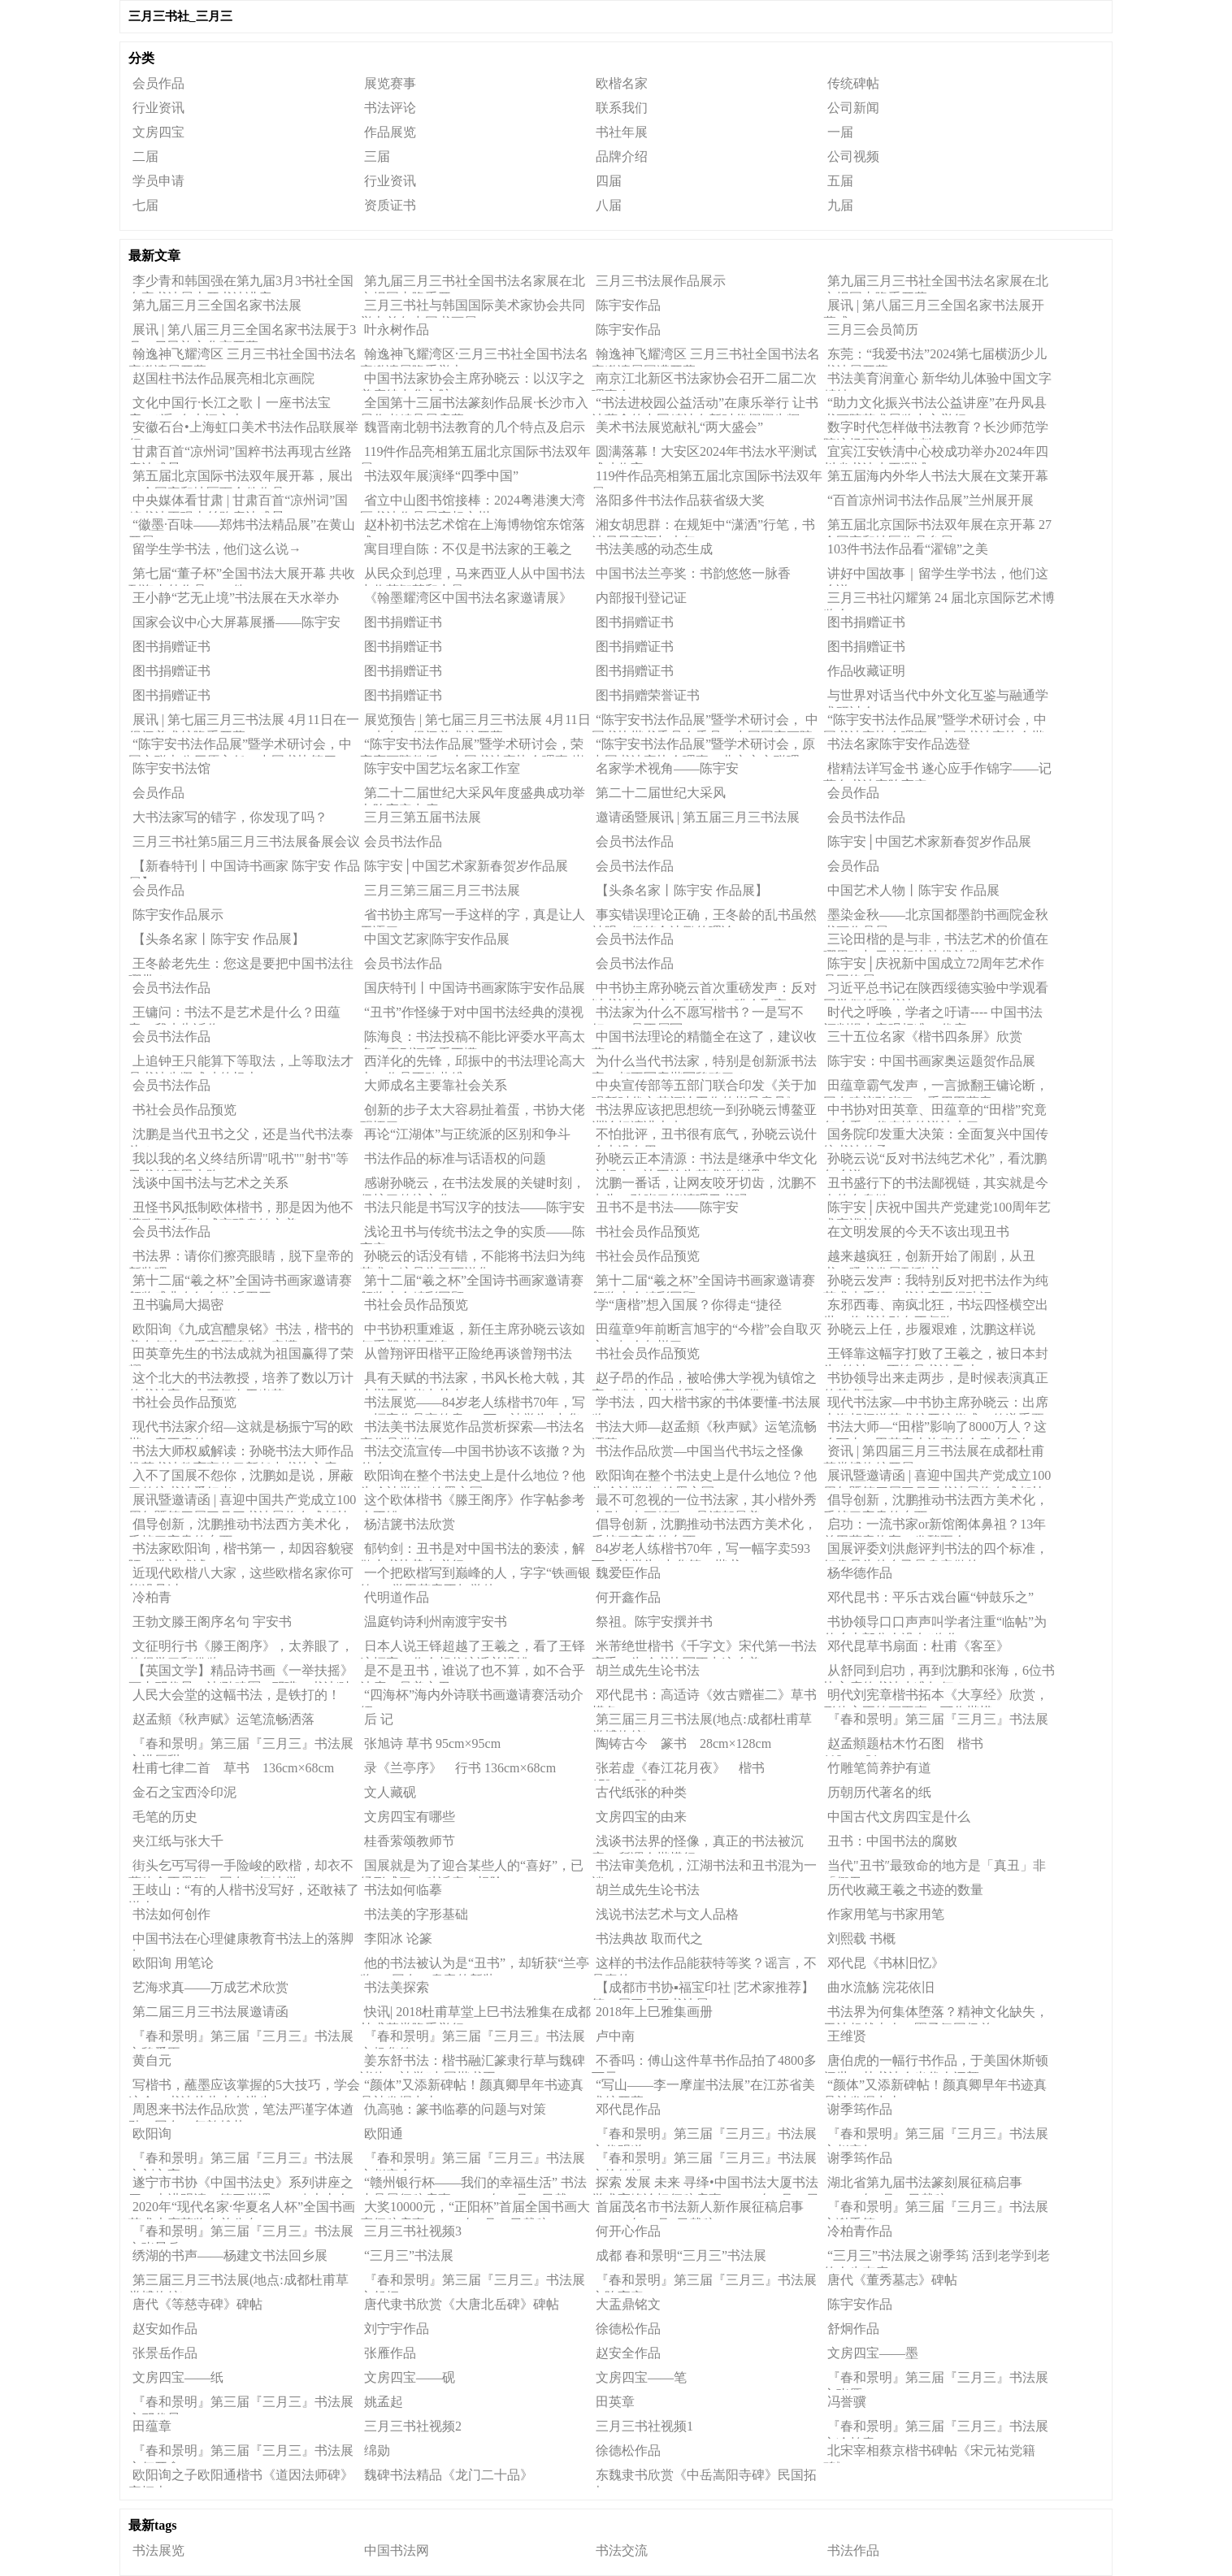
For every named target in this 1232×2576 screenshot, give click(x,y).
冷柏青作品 (859, 2231)
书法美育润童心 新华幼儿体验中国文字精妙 (937, 381)
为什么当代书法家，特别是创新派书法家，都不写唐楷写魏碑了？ (704, 1063)
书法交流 (622, 2550)
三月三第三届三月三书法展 (442, 890)
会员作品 (158, 83)
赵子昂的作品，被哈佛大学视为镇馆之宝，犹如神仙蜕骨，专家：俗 (704, 1380)
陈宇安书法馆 (171, 768)
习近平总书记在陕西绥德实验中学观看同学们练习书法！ (935, 990)
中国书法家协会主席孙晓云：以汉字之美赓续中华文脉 (472, 381)
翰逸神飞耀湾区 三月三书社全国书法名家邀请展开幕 (242, 356)
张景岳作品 (164, 2353)
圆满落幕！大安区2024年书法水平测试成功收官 (704, 454)
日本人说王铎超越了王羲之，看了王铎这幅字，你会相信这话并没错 (472, 1649)
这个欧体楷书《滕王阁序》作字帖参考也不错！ (472, 1502)
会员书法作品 (866, 817)
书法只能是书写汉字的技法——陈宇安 (474, 1207)
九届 (840, 205)
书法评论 (390, 108)
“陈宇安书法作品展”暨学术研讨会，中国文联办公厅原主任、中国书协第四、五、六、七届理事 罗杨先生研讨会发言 (240, 747)
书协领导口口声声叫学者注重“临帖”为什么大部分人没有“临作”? (935, 1624)
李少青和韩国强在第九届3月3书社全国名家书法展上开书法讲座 (241, 283)
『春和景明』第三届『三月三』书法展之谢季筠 (935, 2209)
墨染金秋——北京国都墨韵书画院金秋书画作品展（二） (935, 917)
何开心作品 (628, 2231)
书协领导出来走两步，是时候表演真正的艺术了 (935, 1380)
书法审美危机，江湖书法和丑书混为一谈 (704, 1868)
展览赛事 (390, 83)
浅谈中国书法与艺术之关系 (210, 1183)
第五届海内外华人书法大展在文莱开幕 (937, 476)
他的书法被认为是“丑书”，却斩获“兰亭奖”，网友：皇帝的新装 (474, 1965)
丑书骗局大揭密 (177, 1305)
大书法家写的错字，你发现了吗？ (230, 817)
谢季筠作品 (859, 2109)
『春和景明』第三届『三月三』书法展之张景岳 (241, 2234)
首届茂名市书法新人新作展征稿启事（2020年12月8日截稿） (698, 2209)
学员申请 (158, 181)
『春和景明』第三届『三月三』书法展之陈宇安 (704, 2282)
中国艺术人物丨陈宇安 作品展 (913, 890)
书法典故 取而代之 (649, 1938)
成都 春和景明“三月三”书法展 (681, 2255)
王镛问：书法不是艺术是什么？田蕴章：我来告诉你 (234, 1015)
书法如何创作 (171, 1914)
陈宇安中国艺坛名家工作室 (442, 768)
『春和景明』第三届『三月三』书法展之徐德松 (704, 2161)
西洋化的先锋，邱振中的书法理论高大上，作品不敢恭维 (472, 1063)
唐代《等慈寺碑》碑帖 (197, 2304)
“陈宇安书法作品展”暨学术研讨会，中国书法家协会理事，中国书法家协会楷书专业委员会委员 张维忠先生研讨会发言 (935, 722)
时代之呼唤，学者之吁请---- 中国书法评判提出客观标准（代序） (933, 1015)
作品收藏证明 (866, 671)
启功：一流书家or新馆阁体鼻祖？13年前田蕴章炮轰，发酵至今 (934, 1527)
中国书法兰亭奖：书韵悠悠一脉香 (693, 573)
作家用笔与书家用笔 (885, 1914)
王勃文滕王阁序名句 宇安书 (212, 1621)
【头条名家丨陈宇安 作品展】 (682, 890)
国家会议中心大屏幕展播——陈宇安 (236, 622)
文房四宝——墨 (872, 2353)
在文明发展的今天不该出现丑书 (918, 1231)
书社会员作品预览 (184, 1110)
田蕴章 (151, 2426)
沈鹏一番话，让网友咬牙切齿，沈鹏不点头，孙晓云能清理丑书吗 (704, 1185)
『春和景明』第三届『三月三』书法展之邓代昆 (241, 2404)
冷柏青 (151, 1597)
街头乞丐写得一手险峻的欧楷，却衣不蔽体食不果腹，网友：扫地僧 (241, 1868)
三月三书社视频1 (644, 2426)
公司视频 (853, 156)
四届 (609, 181)
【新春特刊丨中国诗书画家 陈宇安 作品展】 (244, 868)
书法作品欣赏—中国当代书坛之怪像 (700, 1451)
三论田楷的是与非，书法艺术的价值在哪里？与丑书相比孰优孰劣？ (935, 942)
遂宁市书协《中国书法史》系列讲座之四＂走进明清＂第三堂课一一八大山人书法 (241, 2185)
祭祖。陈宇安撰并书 (654, 1621)
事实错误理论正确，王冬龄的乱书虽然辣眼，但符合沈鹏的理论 (704, 917)
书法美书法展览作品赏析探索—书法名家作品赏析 (472, 1429)
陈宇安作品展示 (177, 915)
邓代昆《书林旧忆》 (885, 1963)
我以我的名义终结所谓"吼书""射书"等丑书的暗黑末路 (238, 1161)
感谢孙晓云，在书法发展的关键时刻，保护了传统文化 (472, 1185)
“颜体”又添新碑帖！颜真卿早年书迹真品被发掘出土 (471, 2087)
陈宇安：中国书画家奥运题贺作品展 (931, 1061)
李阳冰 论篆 (398, 1938)
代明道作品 (396, 1597)
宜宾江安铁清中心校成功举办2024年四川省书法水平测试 (935, 454)
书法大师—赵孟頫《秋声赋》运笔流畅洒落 (704, 1429)
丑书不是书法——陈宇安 (667, 1207)
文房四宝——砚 (409, 2377)
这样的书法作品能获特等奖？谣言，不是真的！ (704, 1965)
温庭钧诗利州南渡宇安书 (435, 1621)
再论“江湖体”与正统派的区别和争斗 (467, 1134)
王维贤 (846, 2036)
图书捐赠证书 (403, 622)
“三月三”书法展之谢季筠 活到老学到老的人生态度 (936, 2258)
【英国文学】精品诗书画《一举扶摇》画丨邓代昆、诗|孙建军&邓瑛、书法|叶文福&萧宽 (241, 1673)
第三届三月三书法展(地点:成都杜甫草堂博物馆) (702, 1722)
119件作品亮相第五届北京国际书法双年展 (475, 454)
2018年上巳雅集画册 (654, 2012)
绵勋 (377, 2450)
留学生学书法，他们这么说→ (216, 549)
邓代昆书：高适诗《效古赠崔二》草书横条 (704, 1697)
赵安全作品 (628, 2353)
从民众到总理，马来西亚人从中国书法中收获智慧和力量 (472, 576)
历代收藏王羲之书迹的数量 (905, 1890)
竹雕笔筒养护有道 (879, 1768)
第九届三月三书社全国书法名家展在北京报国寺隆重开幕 (935, 283)
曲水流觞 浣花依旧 (881, 1987)
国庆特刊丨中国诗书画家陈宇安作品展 (474, 988)
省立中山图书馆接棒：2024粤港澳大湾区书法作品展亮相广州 (472, 503)
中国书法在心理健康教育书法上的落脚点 (241, 1941)
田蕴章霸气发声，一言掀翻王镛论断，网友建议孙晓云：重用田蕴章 (935, 1088)
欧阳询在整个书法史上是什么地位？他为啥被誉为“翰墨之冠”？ (472, 1478)
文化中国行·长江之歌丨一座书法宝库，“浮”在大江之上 (229, 405)
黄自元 (151, 2060)
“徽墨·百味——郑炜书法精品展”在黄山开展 (241, 527)
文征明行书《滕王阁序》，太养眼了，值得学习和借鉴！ (241, 1649)
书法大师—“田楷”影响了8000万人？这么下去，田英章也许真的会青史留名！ (935, 1429)
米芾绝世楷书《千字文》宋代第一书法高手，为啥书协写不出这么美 (704, 1649)
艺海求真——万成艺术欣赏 (210, 1987)
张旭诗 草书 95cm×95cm (432, 1743)
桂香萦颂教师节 (409, 1841)
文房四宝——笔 (641, 2377)
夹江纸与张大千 (177, 1841)
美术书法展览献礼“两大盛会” (679, 427)
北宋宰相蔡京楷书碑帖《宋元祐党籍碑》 (929, 2453)
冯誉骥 (846, 2402)
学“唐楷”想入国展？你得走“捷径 (689, 1305)
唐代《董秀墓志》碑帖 (892, 2280)
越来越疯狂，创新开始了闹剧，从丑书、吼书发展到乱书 (929, 1258)
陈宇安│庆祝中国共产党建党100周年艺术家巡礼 (937, 1210)
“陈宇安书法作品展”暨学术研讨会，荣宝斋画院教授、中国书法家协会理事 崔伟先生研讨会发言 (472, 747)
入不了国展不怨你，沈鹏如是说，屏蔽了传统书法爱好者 (241, 1478)
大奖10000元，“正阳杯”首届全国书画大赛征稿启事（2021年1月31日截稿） (475, 2209)
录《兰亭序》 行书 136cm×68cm (460, 1768)
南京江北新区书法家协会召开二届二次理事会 (704, 381)
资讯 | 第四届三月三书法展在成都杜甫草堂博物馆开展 (933, 1454)
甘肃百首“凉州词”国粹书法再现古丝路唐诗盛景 (240, 454)
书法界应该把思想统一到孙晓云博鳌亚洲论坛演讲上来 (704, 1112)
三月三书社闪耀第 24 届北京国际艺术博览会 (939, 600)
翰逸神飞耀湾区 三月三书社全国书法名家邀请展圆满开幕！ (706, 356)
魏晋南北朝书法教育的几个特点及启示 (474, 427)
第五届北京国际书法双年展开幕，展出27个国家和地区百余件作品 (241, 478)
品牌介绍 (622, 156)
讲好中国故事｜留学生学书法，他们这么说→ (935, 576)
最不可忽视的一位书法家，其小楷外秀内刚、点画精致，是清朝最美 (704, 1502)
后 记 (378, 1719)
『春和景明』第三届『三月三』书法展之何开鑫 (241, 2453)
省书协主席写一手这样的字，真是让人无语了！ (472, 917)
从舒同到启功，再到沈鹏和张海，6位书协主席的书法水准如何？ (939, 1673)
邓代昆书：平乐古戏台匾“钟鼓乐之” (930, 1597)
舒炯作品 (853, 2328)
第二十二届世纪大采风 (661, 793)
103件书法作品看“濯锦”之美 (907, 549)
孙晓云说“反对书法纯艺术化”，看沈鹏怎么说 (935, 1161)
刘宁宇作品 (396, 2328)
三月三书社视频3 (413, 2231)
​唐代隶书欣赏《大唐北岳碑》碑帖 (461, 2304)
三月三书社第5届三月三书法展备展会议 (246, 841)
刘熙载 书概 (861, 1938)
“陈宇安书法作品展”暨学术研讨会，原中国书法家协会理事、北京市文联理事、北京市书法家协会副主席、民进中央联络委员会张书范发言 (703, 747)
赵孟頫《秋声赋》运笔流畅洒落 (223, 1719)
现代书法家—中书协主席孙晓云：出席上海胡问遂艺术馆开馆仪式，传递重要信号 (935, 1405)
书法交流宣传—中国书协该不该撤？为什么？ (472, 1454)
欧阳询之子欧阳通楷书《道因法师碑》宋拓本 (241, 2477)
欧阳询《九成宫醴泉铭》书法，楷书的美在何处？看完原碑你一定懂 (241, 1332)
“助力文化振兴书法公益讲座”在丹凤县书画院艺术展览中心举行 (935, 405)
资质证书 (390, 205)
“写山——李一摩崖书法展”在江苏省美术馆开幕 (703, 2087)
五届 (840, 181)
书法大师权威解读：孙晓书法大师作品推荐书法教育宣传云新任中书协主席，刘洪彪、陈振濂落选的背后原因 (241, 1454)
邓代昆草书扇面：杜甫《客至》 (918, 1646)
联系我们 (622, 108)
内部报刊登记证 (641, 598)
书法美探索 (396, 1987)
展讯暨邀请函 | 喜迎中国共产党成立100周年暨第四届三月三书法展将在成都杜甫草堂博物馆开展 (937, 1478)
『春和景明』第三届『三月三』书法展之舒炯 (472, 2282)
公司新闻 (853, 108)
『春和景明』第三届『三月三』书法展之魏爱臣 (241, 2039)
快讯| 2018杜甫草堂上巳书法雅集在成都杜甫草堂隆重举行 (475, 2014)
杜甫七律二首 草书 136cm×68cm (233, 1768)
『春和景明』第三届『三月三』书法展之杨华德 (472, 2039)
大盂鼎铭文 (628, 2304)
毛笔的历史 (164, 1817)
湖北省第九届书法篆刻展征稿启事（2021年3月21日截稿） (922, 2185)
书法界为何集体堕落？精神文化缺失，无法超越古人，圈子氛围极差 (935, 2014)
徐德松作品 (628, 2328)
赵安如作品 (164, 2328)
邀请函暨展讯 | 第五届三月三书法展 (698, 817)
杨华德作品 (859, 1573)
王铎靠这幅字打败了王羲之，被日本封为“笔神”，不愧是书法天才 (935, 1356)
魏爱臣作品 (628, 1573)
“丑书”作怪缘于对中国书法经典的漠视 (473, 1012)
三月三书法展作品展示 (661, 281)
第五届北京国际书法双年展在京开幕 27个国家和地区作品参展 (937, 527)
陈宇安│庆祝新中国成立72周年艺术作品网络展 (933, 966)
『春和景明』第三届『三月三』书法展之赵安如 (935, 2136)
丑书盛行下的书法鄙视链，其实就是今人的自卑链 (935, 1185)
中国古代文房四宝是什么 (898, 1817)
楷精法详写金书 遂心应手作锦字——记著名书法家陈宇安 (937, 771)
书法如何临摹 (403, 1890)
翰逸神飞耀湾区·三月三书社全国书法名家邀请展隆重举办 (474, 356)
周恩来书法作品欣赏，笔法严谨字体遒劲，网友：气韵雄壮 (241, 2112)
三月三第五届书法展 (422, 817)
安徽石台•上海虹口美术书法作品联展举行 (243, 430)
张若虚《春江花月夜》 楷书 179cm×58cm (685, 1770)
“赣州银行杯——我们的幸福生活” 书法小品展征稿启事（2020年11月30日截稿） (473, 2185)
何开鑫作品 (628, 1597)
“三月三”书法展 (408, 2255)
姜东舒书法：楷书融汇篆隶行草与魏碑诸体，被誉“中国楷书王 (472, 2063)
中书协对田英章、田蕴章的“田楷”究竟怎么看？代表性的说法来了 (935, 1112)
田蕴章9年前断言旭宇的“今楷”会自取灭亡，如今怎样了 (707, 1332)
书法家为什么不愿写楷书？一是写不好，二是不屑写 (698, 1015)
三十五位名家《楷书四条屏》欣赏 (924, 1036)
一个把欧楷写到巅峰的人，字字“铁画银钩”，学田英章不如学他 (475, 1575)
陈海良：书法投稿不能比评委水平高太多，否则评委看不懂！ (472, 1039)
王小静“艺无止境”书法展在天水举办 (235, 598)
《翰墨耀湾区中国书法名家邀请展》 (468, 598)
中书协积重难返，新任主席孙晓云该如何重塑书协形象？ (472, 1332)
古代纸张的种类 (641, 1792)
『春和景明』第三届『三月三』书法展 (937, 1719)
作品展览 (390, 132)
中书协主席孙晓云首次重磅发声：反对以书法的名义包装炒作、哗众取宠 (704, 990)
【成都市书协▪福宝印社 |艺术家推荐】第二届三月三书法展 (703, 1990)
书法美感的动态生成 (654, 549)
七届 (145, 205)
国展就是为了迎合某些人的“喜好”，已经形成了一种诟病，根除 (471, 1868)
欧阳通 (383, 2133)
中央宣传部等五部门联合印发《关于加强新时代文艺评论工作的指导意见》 (704, 1088)
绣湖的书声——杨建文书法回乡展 (230, 2255)
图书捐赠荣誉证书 (648, 695)
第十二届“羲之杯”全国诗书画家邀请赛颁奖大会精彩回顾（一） (703, 1283)
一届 (840, 132)
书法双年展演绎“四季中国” (441, 476)
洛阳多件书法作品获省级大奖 (680, 500)
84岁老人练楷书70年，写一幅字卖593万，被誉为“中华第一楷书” (701, 1551)
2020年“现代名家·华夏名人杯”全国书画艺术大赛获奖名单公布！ (241, 2209)
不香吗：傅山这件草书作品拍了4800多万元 (704, 2063)
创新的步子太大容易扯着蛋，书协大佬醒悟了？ (472, 1112)
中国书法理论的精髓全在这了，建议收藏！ (704, 1039)
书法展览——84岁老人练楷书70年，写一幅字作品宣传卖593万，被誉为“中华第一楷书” (472, 1405)
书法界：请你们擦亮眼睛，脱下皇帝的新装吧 (241, 1258)
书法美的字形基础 (416, 1914)
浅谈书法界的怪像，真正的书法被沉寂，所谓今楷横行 (698, 1844)
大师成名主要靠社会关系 (435, 1085)
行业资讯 (158, 108)
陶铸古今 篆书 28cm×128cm (683, 1743)
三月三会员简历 (872, 329)
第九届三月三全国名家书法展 (216, 305)
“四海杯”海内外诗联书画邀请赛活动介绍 (471, 1697)
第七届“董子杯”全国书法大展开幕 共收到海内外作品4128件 (241, 576)
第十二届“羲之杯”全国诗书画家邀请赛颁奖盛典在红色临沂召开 (240, 1283)
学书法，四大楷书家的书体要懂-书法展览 (706, 1405)
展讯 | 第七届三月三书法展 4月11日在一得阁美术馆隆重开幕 (243, 722)
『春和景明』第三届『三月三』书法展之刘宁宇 (241, 2161)
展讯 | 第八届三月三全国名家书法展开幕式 (933, 308)
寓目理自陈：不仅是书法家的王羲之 (468, 549)
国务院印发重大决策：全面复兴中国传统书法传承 (935, 1137)
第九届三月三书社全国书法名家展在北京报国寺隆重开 (472, 283)
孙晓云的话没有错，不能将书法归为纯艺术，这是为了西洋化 (472, 1258)
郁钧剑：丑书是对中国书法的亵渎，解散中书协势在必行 (472, 1551)
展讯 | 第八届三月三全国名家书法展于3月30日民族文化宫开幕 (242, 332)
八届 (609, 205)
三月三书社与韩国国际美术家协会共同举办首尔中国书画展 (472, 308)
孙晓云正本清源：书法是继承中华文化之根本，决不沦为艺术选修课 (704, 1161)
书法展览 (158, 2550)
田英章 (615, 2402)
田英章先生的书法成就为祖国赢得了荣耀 (241, 1356)
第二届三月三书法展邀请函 (210, 2012)
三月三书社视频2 (413, 2426)
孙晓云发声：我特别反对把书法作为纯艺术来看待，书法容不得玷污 (935, 1283)
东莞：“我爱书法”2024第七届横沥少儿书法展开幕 (935, 356)
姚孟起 (383, 2402)
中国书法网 (396, 2550)
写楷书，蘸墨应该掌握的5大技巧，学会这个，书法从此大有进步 (244, 2087)
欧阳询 (151, 2133)
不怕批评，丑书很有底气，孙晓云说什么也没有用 (704, 1137)
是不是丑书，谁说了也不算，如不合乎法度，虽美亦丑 (472, 1673)
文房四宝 (158, 132)
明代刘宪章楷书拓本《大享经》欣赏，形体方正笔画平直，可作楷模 (935, 1697)
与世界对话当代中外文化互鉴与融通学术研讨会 (935, 698)
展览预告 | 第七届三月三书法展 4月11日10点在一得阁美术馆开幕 (475, 722)
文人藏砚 (390, 1792)
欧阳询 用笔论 (173, 1963)
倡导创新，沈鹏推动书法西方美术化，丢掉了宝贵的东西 (935, 1502)
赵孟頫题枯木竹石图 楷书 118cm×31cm (909, 1746)
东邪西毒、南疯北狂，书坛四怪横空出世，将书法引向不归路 (935, 1307)
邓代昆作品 (628, 2109)
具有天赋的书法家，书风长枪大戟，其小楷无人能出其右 (472, 1380)
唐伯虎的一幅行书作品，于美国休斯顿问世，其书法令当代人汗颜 (935, 2063)
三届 (377, 156)
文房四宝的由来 (641, 1817)
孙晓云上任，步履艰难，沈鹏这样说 (931, 1329)
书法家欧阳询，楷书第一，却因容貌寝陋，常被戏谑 (241, 1551)
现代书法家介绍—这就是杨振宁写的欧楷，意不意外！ (241, 1429)
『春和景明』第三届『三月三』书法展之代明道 (704, 2136)
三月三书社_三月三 (180, 16)
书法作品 (853, 2550)
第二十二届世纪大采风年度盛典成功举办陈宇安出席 (472, 795)
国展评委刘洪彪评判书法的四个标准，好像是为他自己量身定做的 (935, 1551)
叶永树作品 (396, 329)
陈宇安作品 (628, 305)
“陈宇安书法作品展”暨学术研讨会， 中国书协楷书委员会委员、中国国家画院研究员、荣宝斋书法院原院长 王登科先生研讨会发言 (705, 722)
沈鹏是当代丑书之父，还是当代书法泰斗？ (241, 1137)
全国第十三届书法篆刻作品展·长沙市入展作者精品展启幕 (474, 405)
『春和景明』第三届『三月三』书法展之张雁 (935, 2380)
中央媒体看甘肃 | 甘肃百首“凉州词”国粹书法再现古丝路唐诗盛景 (238, 503)
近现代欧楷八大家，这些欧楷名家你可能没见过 (241, 1575)
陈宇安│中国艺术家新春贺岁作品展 (929, 841)
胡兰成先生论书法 (648, 1670)
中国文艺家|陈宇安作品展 (437, 939)
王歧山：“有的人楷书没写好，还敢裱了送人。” (243, 1892)
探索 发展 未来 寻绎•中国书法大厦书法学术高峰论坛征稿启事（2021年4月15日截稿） (705, 2185)
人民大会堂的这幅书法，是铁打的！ (236, 1695)
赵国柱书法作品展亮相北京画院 (223, 378)
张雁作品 (390, 2353)
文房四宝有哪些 (409, 1817)
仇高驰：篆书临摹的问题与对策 (455, 2109)
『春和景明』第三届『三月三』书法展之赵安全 (472, 2161)
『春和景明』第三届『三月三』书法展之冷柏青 (935, 2429)
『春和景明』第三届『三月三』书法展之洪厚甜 (241, 1746)
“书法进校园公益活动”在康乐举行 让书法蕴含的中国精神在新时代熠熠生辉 (705, 405)
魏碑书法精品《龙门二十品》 (448, 2475)
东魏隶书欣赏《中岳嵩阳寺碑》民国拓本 (704, 2477)
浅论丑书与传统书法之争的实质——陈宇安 (472, 1234)
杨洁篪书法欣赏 (409, 1524)
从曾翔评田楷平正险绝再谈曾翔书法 (468, 1353)
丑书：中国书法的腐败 (892, 1841)
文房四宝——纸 (177, 2377)
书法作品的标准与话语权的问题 (455, 1158)
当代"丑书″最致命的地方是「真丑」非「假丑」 (934, 1868)
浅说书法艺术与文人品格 (667, 1914)
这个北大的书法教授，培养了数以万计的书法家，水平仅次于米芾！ (241, 1380)
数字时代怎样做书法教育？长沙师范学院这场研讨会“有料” (935, 430)
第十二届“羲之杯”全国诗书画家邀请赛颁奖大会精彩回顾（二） (471, 1283)
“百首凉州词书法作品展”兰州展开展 (930, 500)
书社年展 (622, 132)
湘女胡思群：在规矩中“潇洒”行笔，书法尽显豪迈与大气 (703, 527)
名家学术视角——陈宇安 (667, 768)
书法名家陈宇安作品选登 (898, 744)
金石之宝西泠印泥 (184, 1792)
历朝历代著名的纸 (879, 1792)
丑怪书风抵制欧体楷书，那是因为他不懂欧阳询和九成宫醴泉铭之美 (241, 1210)
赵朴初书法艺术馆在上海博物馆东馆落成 (472, 527)
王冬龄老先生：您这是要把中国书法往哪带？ (241, 966)
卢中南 (615, 2036)
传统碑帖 (853, 83)
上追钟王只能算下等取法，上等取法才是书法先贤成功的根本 (241, 1063)
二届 (145, 156)
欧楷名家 (622, 83)
